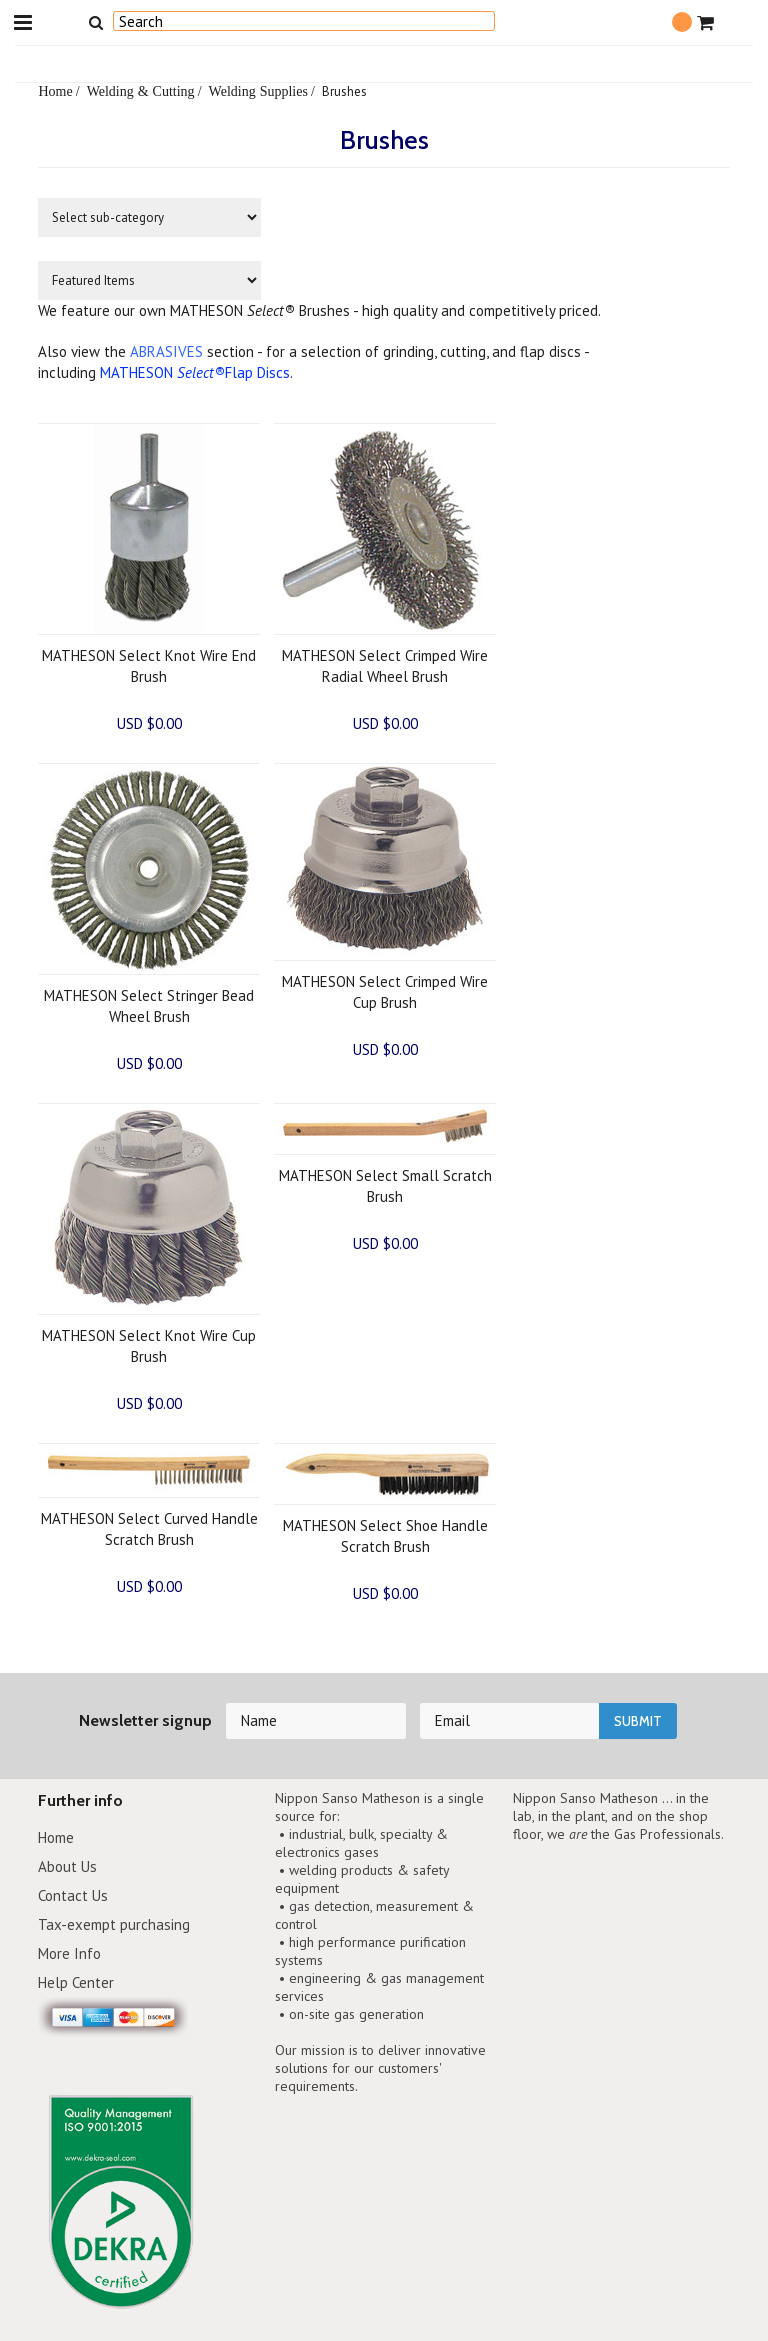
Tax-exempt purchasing (114, 1924)
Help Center (76, 1982)
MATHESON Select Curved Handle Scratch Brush (149, 1529)
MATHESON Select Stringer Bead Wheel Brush (149, 1006)
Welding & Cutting (141, 91)
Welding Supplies (258, 91)
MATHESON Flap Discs (195, 372)
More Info (69, 1953)
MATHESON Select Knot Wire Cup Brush (149, 1346)
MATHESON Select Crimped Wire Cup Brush (385, 992)
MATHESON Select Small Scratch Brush (385, 1186)
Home (55, 91)
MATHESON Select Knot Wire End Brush (149, 666)
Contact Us (73, 1895)
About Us (67, 1866)
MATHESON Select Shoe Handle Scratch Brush (385, 1536)
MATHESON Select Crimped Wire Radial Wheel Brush (385, 666)
